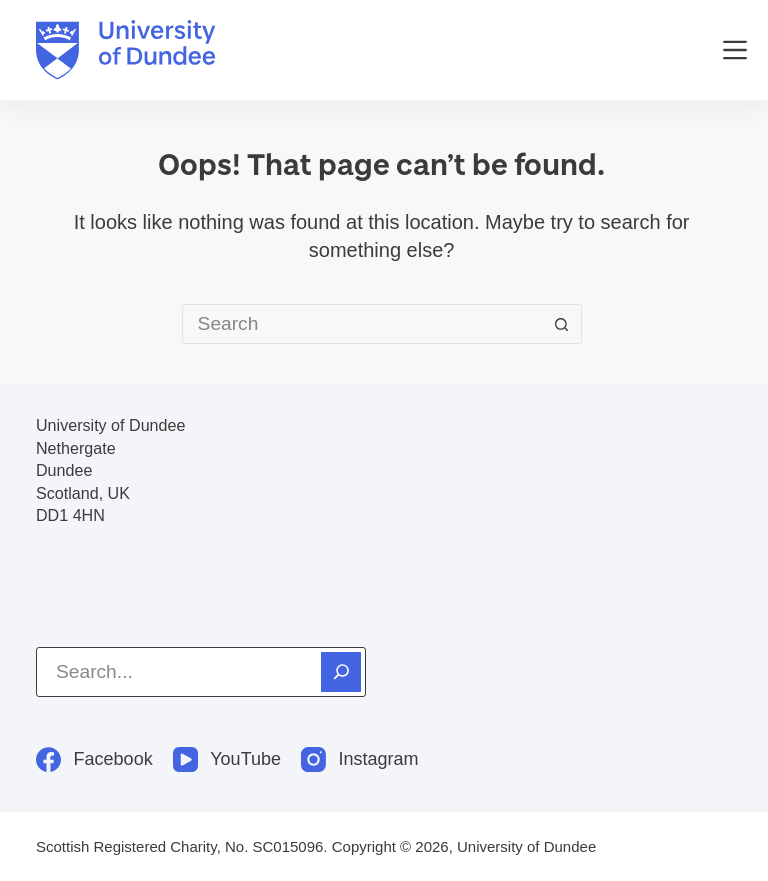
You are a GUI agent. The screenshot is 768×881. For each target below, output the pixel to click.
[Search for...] (362, 324)
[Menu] (735, 50)
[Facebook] (94, 759)
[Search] (341, 672)
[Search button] (562, 324)
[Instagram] (360, 759)
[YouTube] (227, 759)
